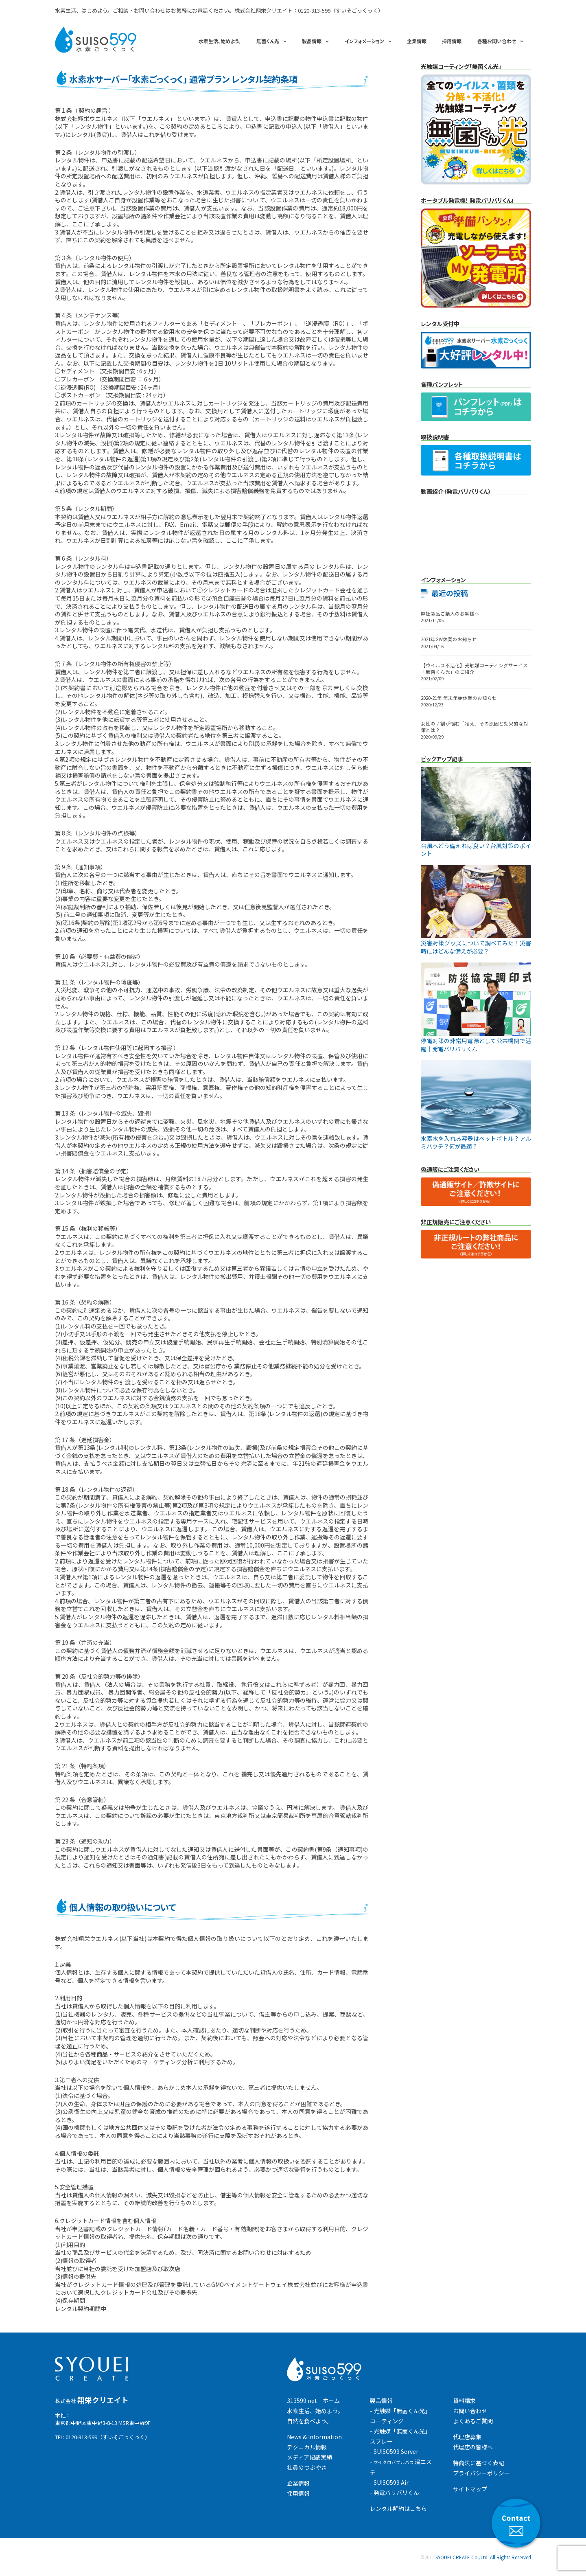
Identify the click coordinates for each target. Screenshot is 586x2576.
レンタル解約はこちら (398, 2508)
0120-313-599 (314, 10)
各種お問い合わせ (496, 40)
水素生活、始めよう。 (220, 40)
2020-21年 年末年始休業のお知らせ (459, 698)
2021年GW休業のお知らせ (449, 639)
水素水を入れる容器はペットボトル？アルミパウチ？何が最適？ (476, 1142)
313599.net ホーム (313, 2400)
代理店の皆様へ (473, 2447)
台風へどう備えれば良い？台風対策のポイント (476, 850)
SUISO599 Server (396, 2451)
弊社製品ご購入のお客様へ (450, 613)
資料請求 (464, 2400)
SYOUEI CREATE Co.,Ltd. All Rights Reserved (483, 2557)
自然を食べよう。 (309, 2421)
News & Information (314, 2437)
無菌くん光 (267, 40)
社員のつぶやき (307, 2467)
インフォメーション (364, 40)
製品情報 (311, 40)
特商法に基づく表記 (478, 2463)
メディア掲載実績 (309, 2457)
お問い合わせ (470, 2411)
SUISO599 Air (391, 2482)
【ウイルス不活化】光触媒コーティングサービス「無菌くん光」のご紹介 (474, 668)
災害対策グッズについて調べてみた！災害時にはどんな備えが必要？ (476, 947)
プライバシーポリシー (481, 2473)
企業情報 (416, 40)
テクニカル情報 (307, 2447)
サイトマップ (470, 2489)
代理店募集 (467, 2437)
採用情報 (451, 40)
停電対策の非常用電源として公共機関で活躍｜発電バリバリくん (476, 1045)
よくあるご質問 (473, 2421)
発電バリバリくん (396, 2492)
